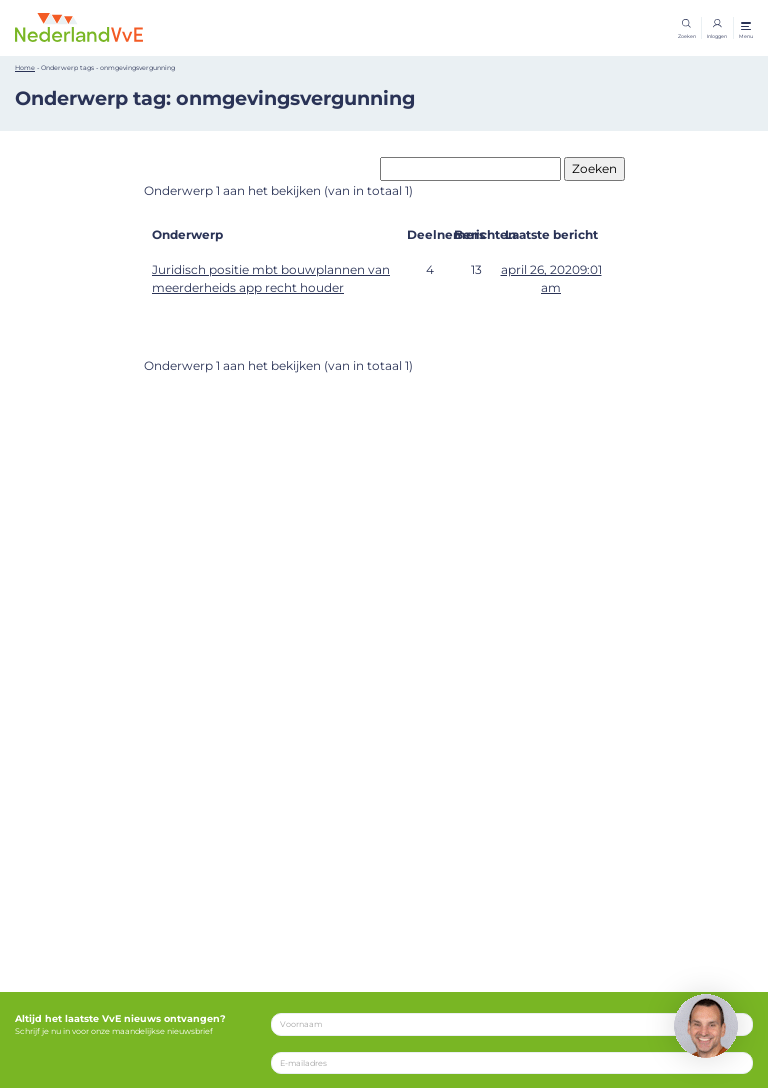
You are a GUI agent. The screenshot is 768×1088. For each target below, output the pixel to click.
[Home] (79, 27)
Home (25, 68)
